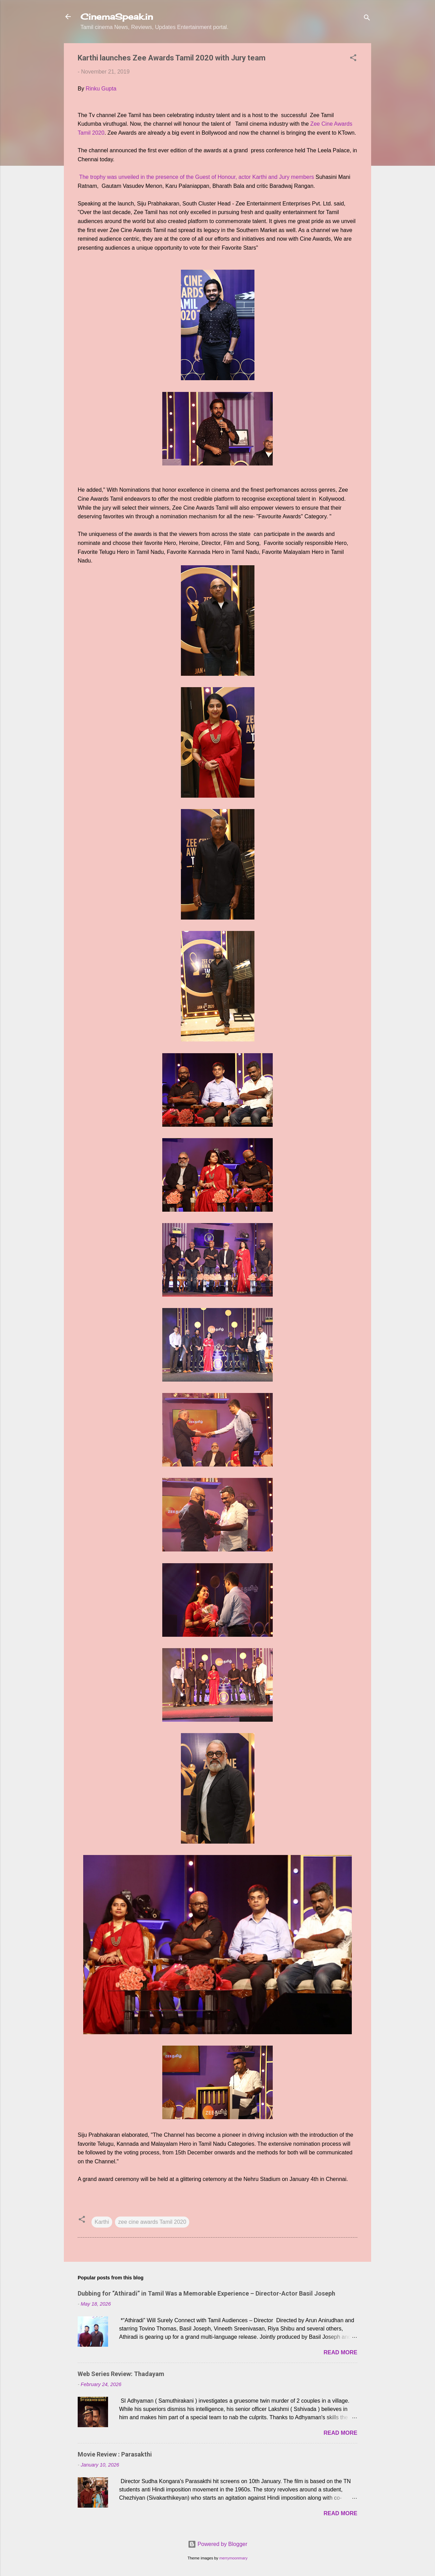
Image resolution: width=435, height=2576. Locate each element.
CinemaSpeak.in (116, 16)
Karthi (102, 2222)
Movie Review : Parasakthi (115, 2454)
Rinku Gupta (101, 89)
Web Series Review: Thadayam (121, 2373)
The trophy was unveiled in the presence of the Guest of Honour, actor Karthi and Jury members (197, 177)
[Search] (367, 18)
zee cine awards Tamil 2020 (152, 2222)
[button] (353, 59)
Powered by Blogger (218, 2544)
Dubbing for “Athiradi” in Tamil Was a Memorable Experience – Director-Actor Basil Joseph (206, 2293)
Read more (340, 2352)
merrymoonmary (233, 2558)
